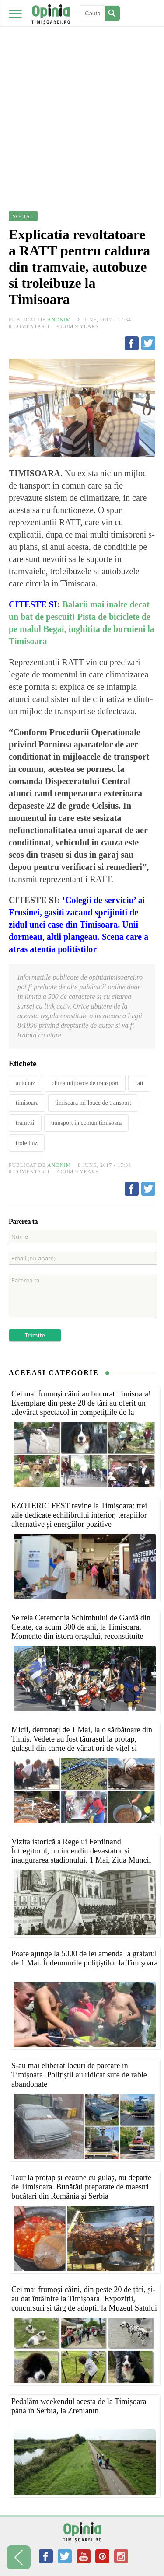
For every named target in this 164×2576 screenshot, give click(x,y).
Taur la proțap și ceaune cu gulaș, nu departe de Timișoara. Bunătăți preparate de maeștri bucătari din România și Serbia (81, 2186)
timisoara (27, 1103)
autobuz (25, 1083)
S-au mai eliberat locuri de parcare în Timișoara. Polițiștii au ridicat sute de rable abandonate (79, 2074)
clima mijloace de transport (85, 1083)
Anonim (59, 320)
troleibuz (27, 1143)
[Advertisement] (82, 86)
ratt (139, 1083)
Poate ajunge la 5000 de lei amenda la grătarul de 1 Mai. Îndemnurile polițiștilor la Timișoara (84, 1958)
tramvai (25, 1123)
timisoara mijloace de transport (93, 1103)
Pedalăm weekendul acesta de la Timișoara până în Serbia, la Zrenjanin (78, 2406)
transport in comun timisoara (86, 1123)
